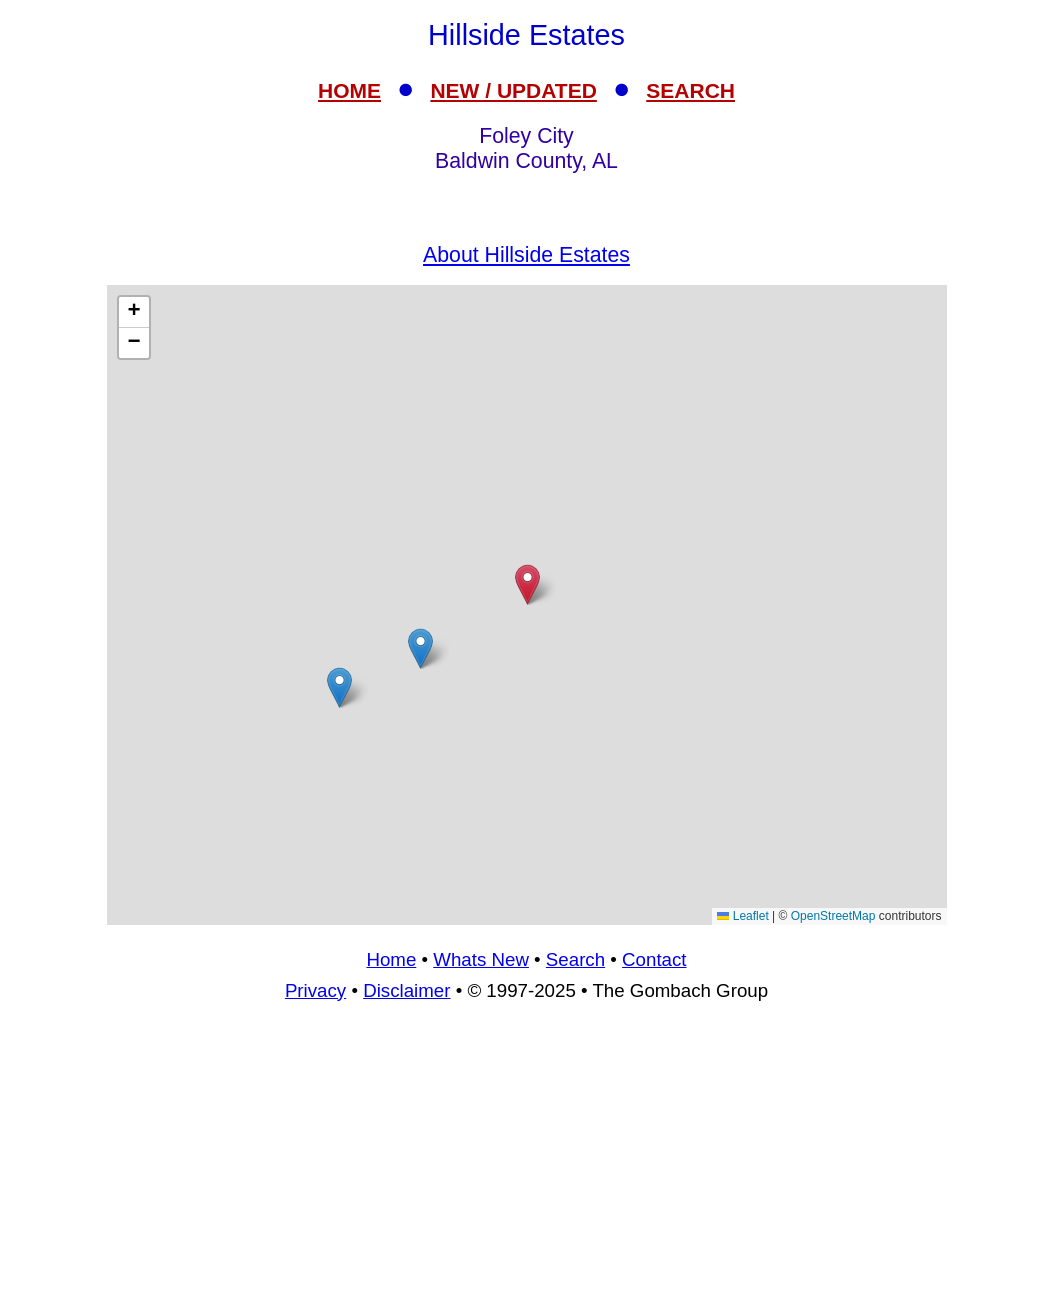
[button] (339, 687)
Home (391, 959)
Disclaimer (406, 990)
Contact (654, 959)
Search (575, 959)
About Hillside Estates (526, 255)
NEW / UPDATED (513, 90)
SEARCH (690, 90)
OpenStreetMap (833, 916)
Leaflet (742, 916)
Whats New (481, 959)
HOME (349, 90)
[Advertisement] (527, 1164)
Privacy (315, 990)
